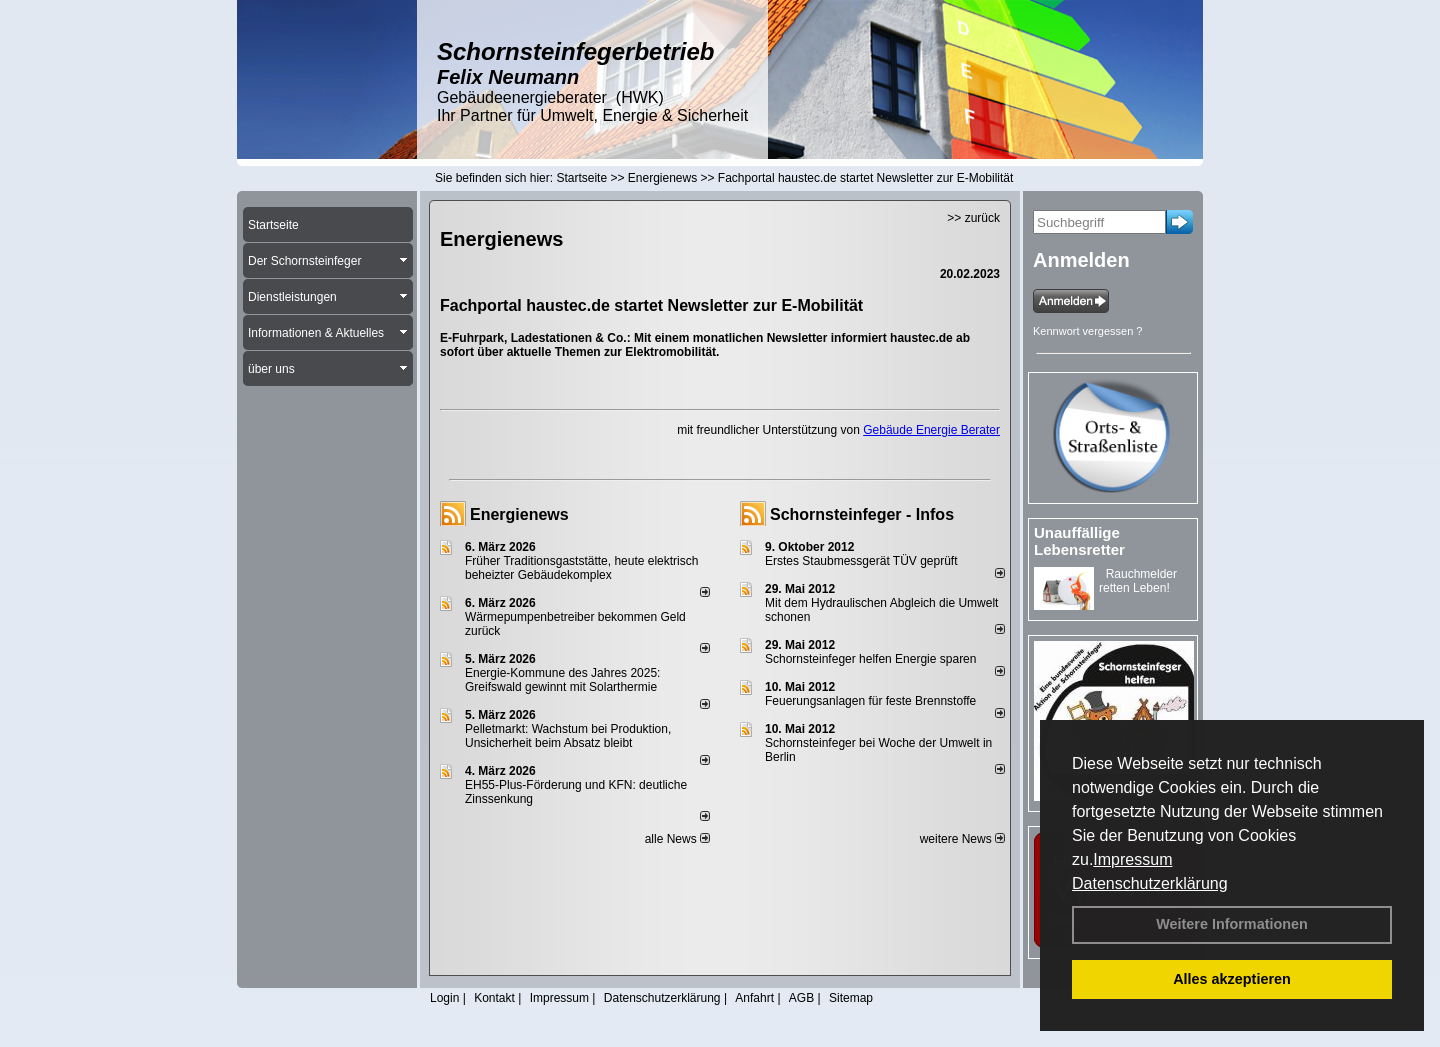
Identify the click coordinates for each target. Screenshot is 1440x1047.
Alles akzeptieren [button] (1232, 979)
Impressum (1132, 859)
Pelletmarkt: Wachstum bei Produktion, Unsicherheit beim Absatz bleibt (568, 736)
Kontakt (494, 998)
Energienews (519, 514)
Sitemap (851, 998)
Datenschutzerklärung (1150, 883)
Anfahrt (754, 998)
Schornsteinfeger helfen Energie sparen (870, 659)
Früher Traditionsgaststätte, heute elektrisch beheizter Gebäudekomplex (581, 568)
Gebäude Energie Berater (931, 430)
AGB (801, 998)
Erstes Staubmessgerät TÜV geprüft (861, 561)
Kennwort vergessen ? (1087, 331)
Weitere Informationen (1232, 924)
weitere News (962, 839)
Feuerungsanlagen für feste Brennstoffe (870, 701)
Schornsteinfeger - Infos (862, 514)
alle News (677, 839)
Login (444, 998)
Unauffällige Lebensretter (1079, 541)
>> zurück (973, 218)
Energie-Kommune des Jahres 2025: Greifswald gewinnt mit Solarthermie (562, 680)
